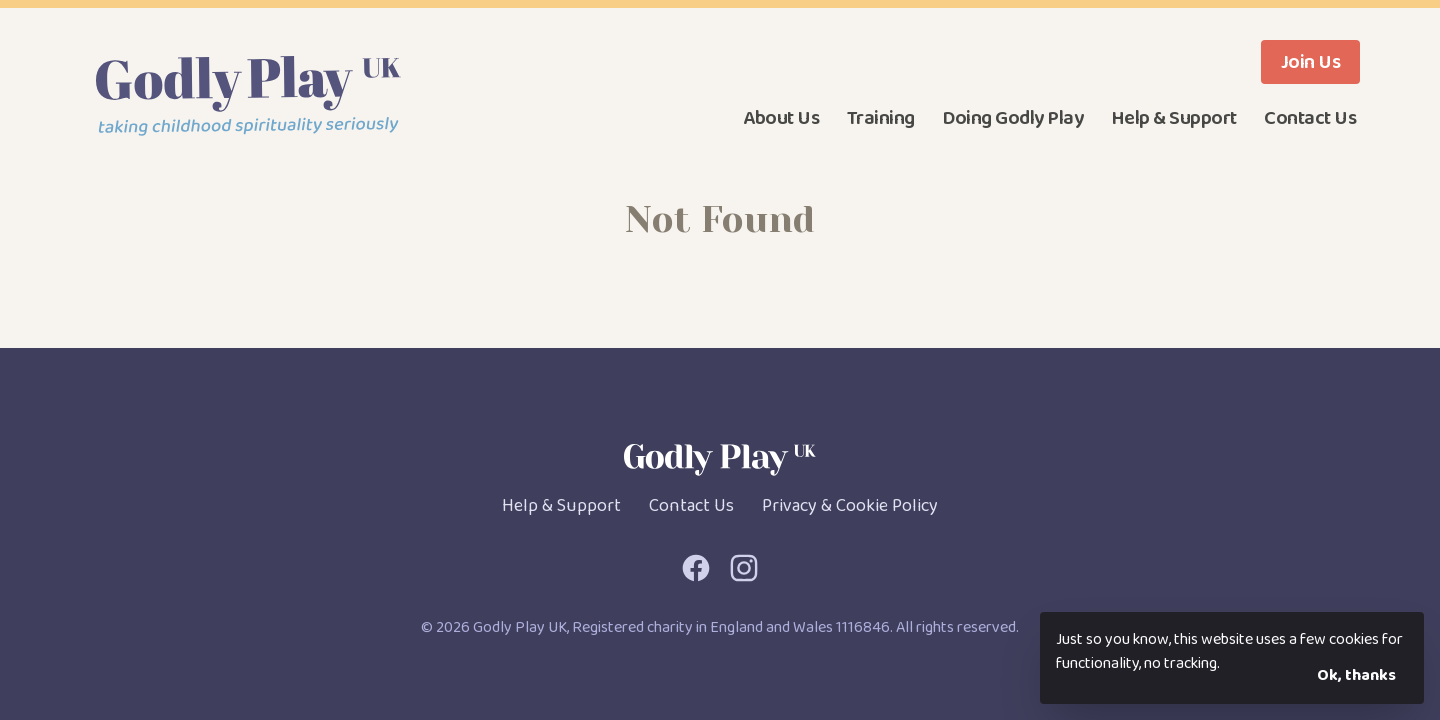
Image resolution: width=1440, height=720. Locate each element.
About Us (781, 118)
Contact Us (1310, 118)
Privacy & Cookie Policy (850, 506)
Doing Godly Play (1012, 118)
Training (881, 118)
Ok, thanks (1356, 675)
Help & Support (1174, 118)
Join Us (1311, 62)
